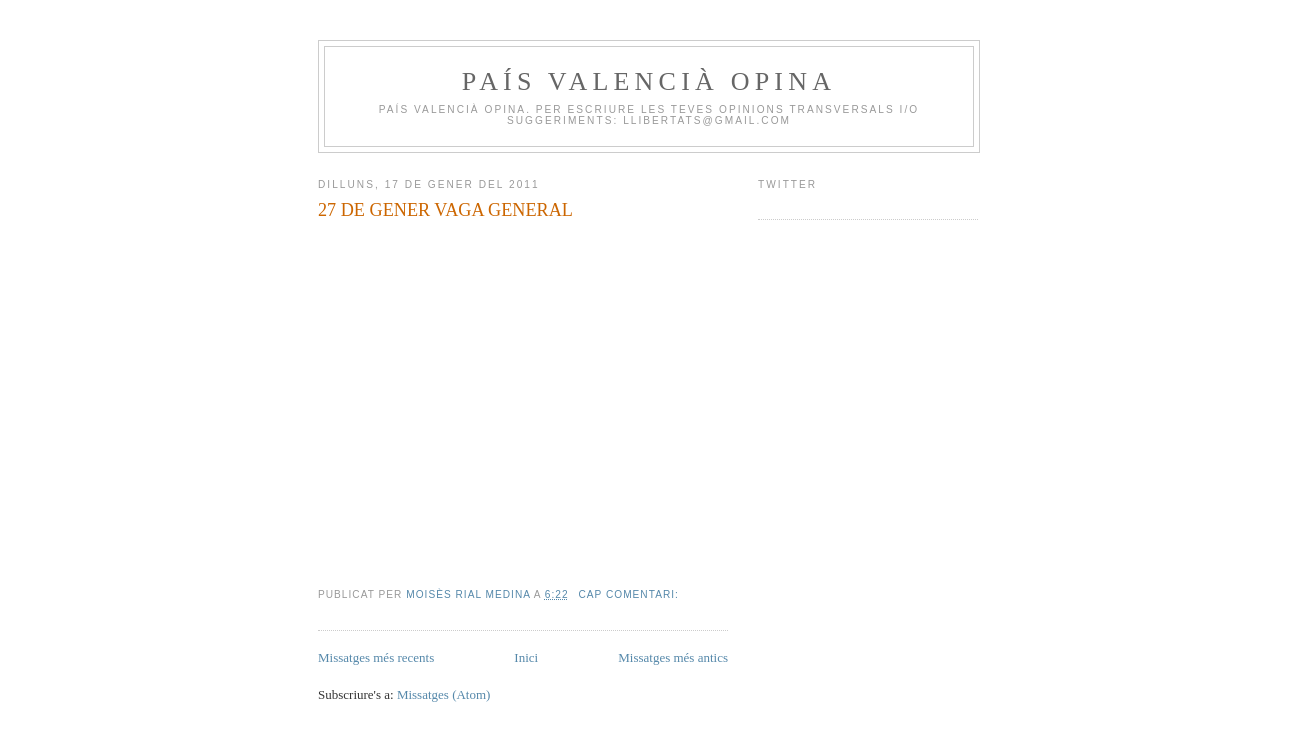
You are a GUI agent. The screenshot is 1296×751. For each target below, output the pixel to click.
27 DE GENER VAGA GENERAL (445, 210)
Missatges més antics (673, 657)
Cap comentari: (630, 594)
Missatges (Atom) (444, 694)
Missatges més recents (376, 657)
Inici (526, 657)
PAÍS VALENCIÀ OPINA (649, 81)
